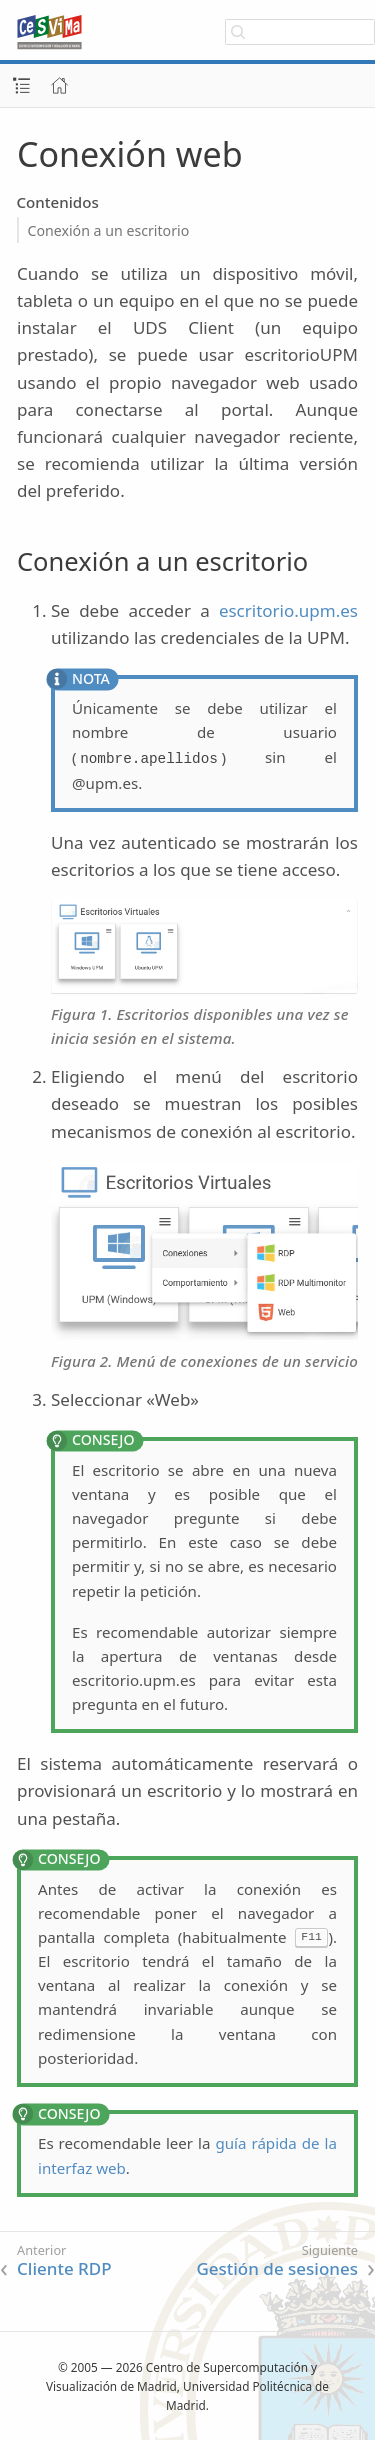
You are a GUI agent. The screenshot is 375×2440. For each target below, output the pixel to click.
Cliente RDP (64, 2269)
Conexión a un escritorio (109, 230)
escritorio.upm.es (288, 610)
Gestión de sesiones (277, 2269)
